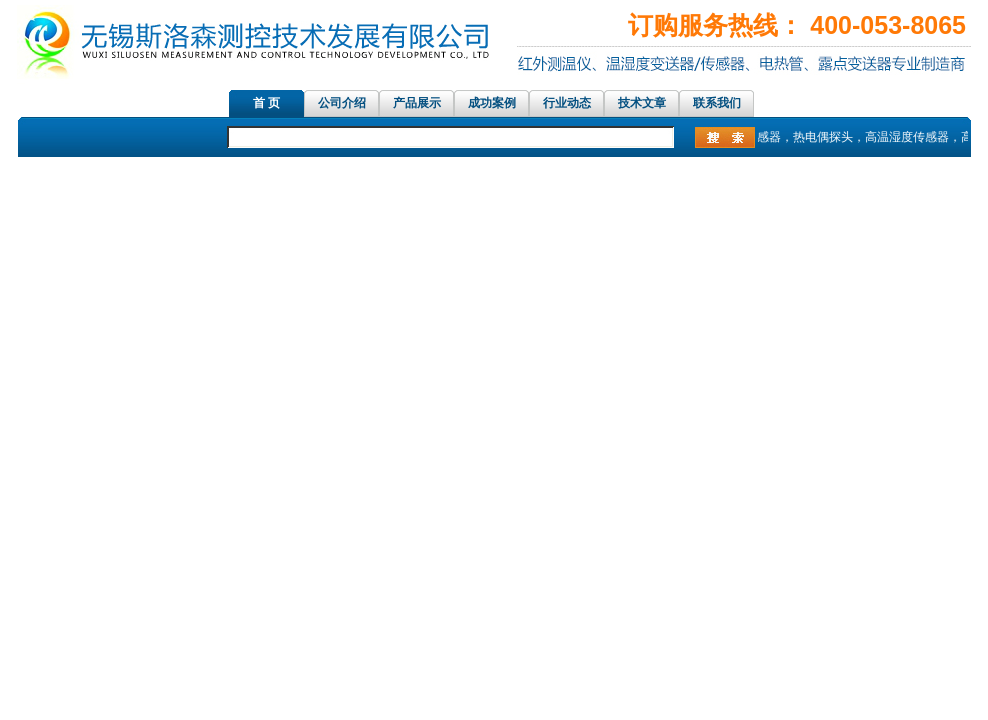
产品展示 (417, 103)
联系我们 (717, 103)
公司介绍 (342, 103)
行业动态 (567, 103)
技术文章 (642, 103)
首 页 (266, 103)
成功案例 (492, 103)
